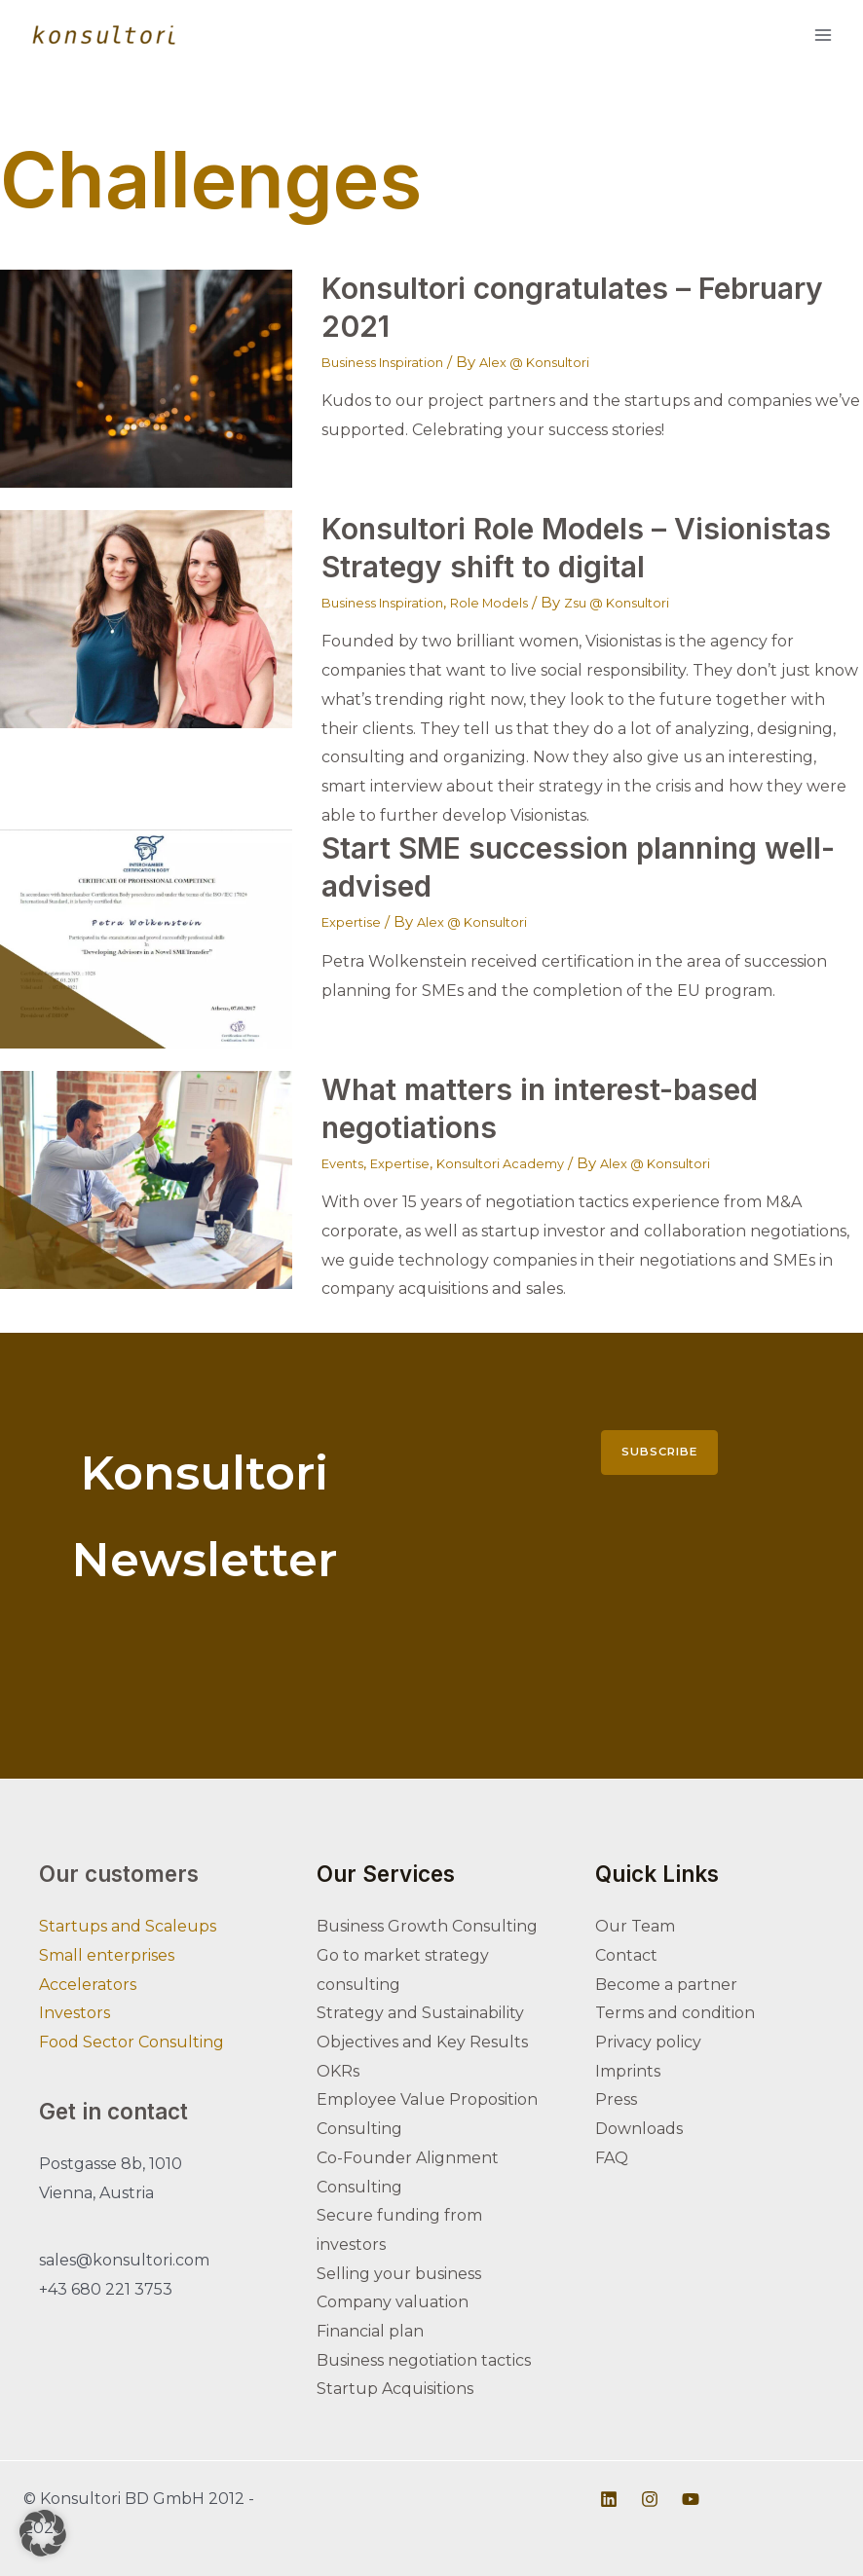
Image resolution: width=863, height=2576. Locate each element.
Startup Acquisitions (395, 2388)
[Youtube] (690, 2499)
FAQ (611, 2158)
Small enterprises (106, 1955)
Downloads (639, 2128)
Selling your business (399, 2273)
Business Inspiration (394, 361)
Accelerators (87, 1984)
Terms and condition (675, 2013)
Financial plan (370, 2331)
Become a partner (666, 1984)
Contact (626, 1955)
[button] (43, 2533)
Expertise (356, 921)
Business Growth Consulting (427, 1926)
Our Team (635, 1926)
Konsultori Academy (529, 1163)
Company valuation (393, 2302)
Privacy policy (648, 2042)
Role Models (519, 602)
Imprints (627, 2071)
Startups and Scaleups (127, 1926)
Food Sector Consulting (131, 2042)
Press (616, 2099)
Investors (74, 2013)
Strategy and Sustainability (420, 2013)
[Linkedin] (609, 2499)
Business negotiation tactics (424, 2360)
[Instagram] (649, 2499)
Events (346, 1163)
